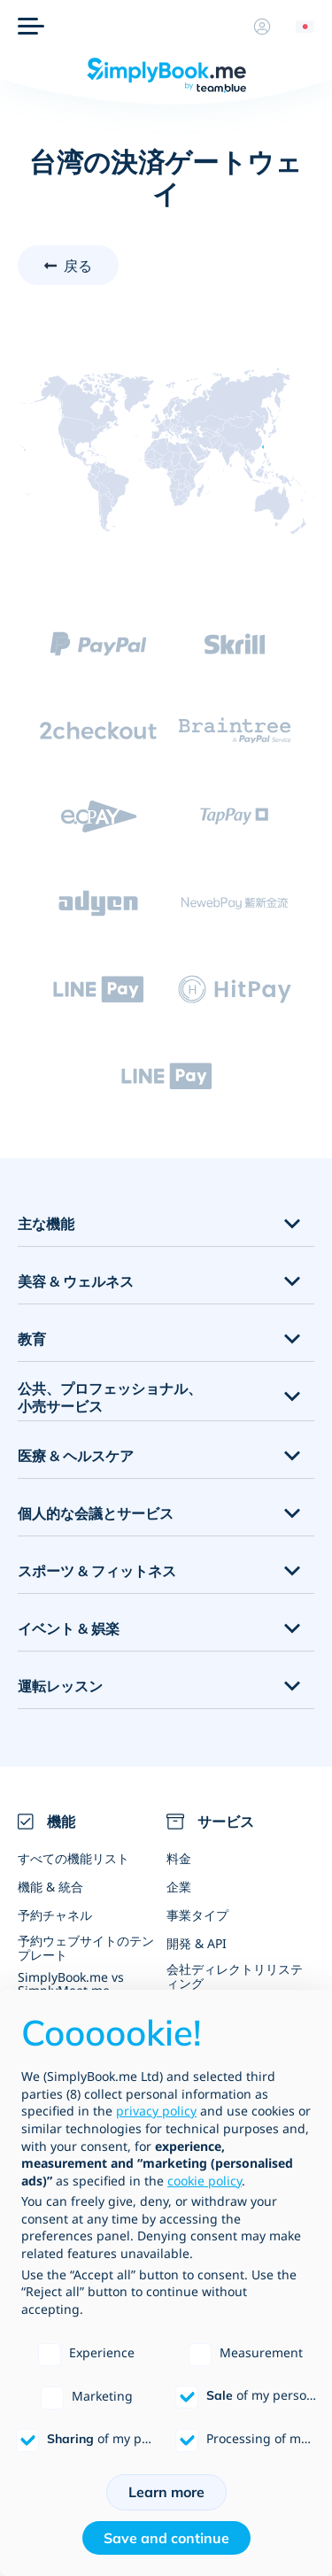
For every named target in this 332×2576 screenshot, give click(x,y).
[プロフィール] (262, 26)
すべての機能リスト (73, 1858)
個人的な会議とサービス (96, 1513)
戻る (78, 266)
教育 (32, 1339)
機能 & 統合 (50, 1886)
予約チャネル (55, 1915)
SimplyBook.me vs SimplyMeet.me (71, 1984)
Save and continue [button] (166, 2538)
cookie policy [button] (204, 2180)
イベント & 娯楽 (69, 1628)
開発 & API (196, 1943)
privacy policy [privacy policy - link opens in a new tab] (156, 2110)
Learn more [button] (166, 2492)
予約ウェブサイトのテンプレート (86, 1947)
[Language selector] (298, 26)
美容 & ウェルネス (76, 1281)
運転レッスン (60, 1686)
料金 (178, 1858)
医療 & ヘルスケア (76, 1456)
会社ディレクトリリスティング (234, 1976)
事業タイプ (197, 1915)
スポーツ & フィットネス (97, 1571)
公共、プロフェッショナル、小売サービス (110, 1398)
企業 (178, 1886)
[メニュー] (31, 26)
